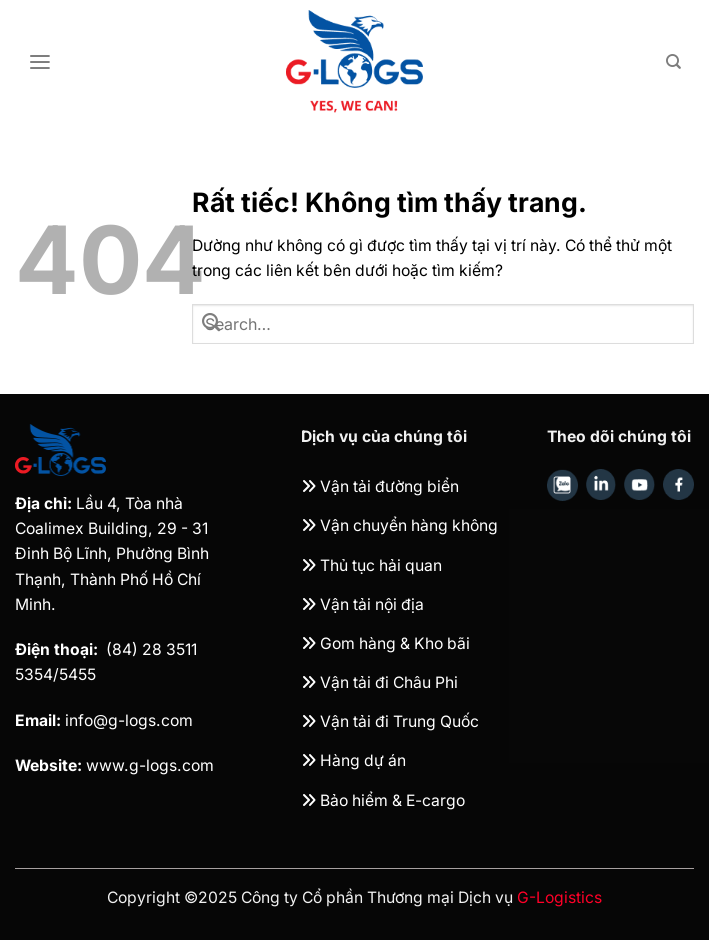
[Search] (673, 62)
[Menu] (40, 62)
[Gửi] (211, 324)
